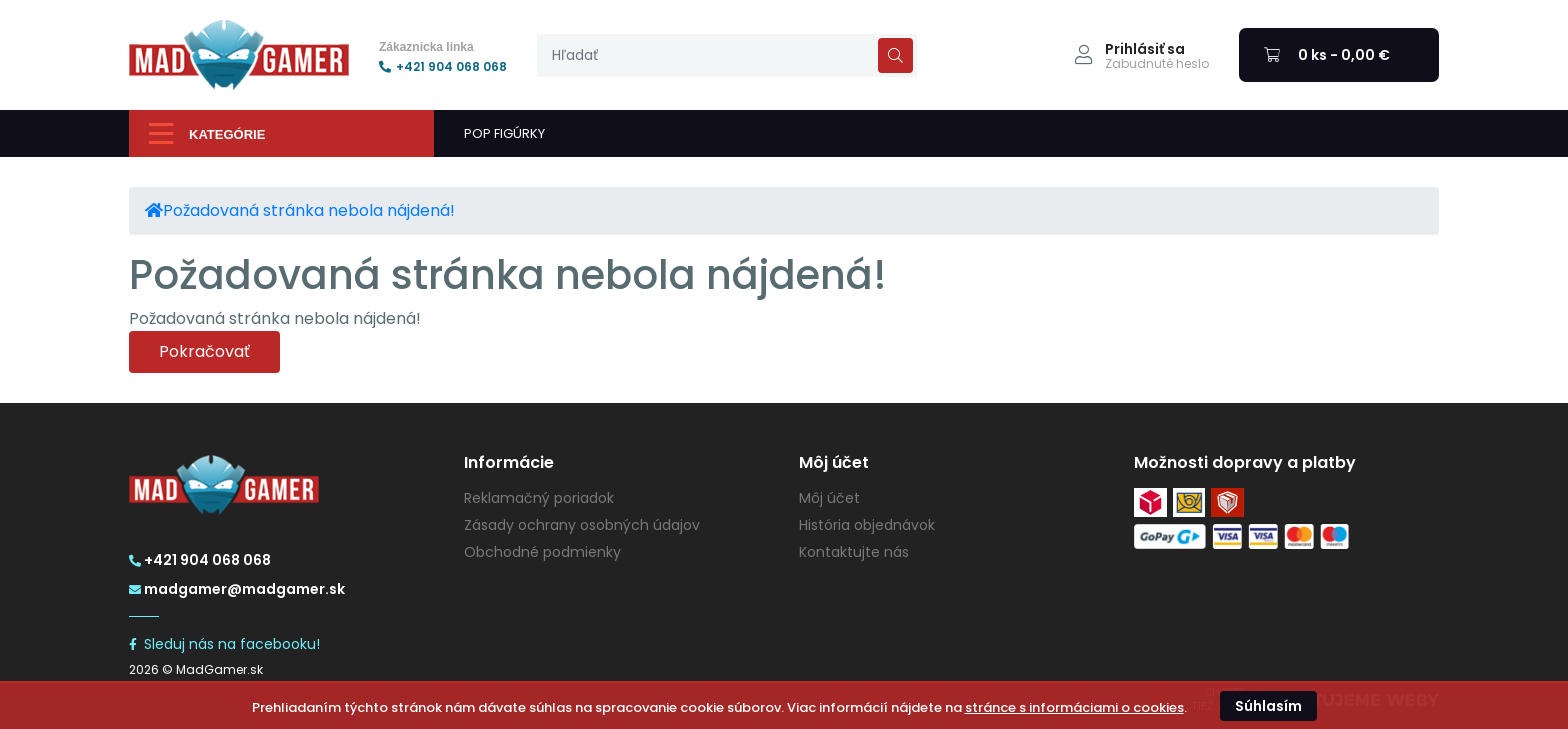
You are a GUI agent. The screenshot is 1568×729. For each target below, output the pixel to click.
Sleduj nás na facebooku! (224, 644)
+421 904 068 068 (443, 67)
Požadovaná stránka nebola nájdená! (309, 210)
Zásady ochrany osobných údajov (582, 525)
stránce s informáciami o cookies (1074, 707)
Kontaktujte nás (854, 552)
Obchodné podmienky (542, 552)
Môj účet (829, 498)
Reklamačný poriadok (539, 498)
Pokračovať (204, 351)
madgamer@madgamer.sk (237, 589)
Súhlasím (1268, 706)
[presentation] (727, 55)
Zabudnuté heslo (1157, 64)
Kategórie (207, 134)
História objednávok (867, 525)
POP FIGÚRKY (504, 133)
